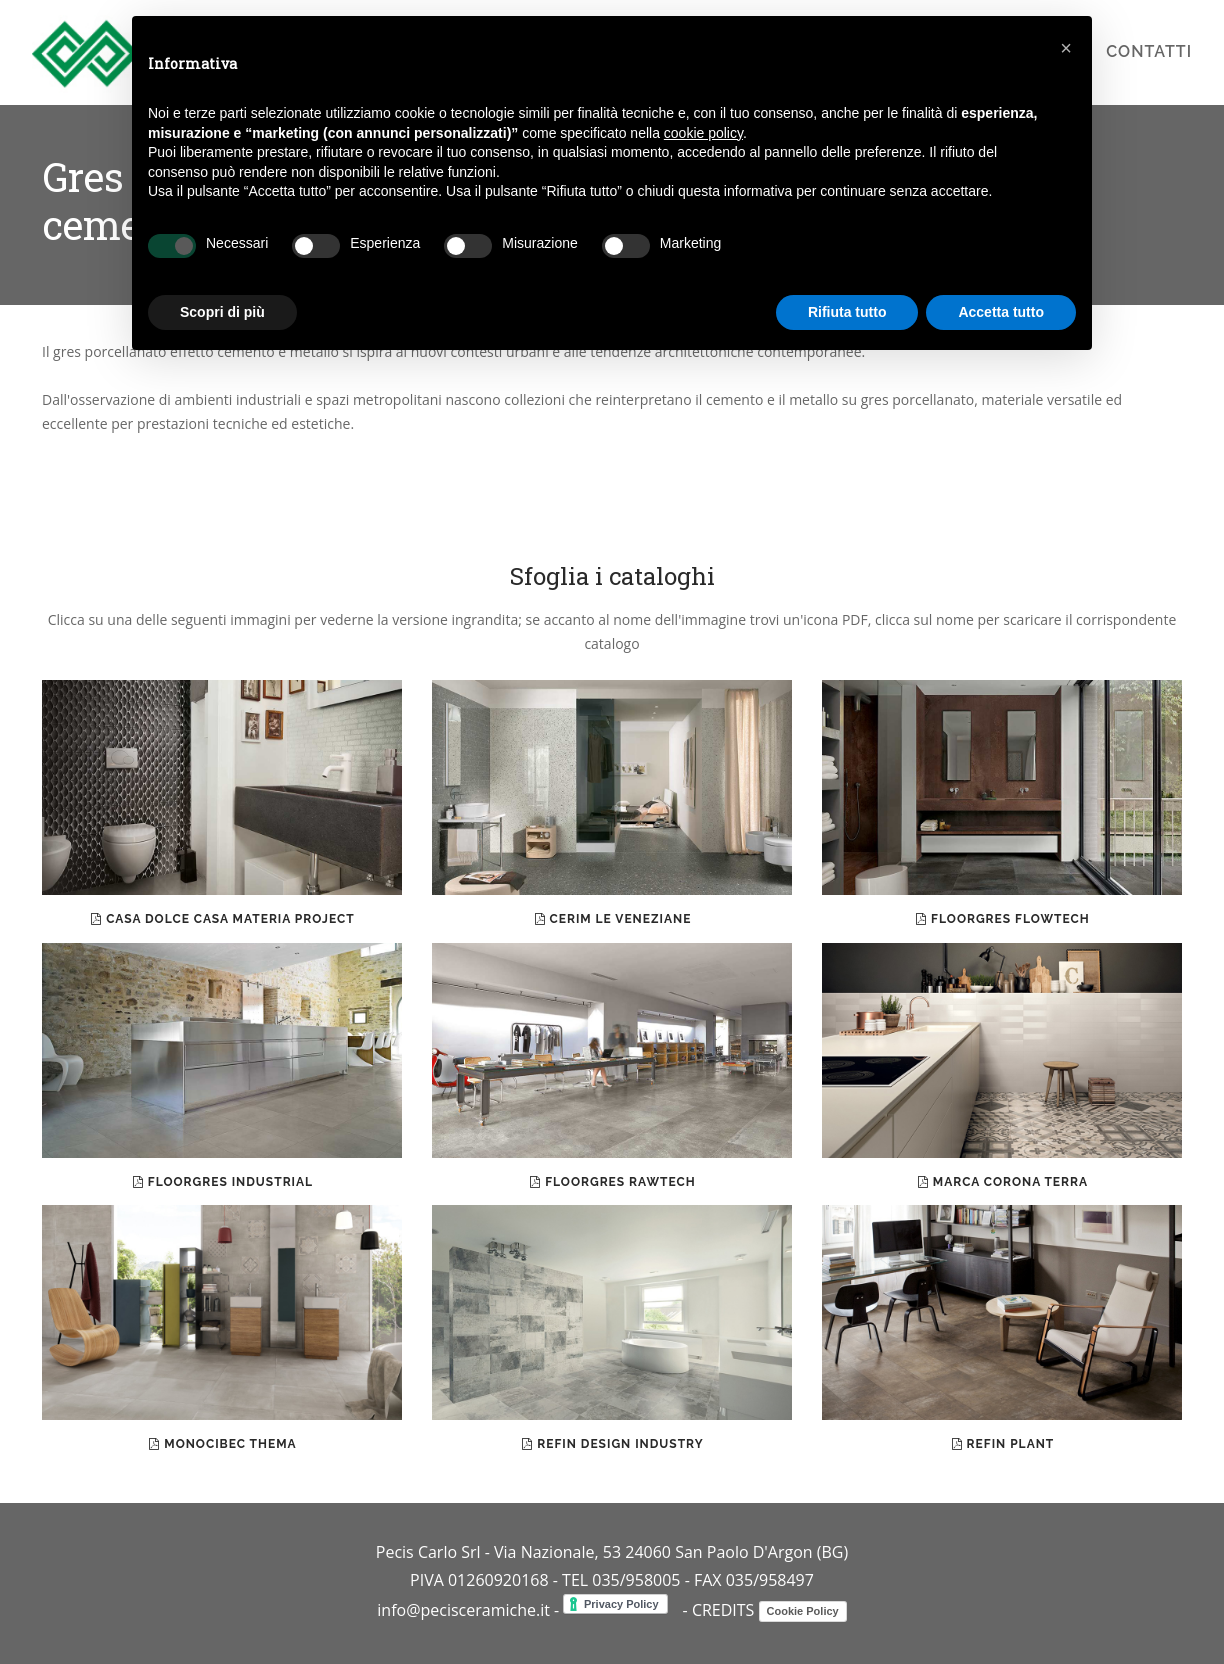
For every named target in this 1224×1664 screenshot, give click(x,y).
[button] (1066, 48)
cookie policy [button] (703, 133)
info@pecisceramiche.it (463, 1610)
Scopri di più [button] (222, 312)
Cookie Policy (803, 1611)
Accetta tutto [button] (1001, 312)
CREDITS (723, 1610)
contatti (1149, 51)
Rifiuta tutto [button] (847, 312)
